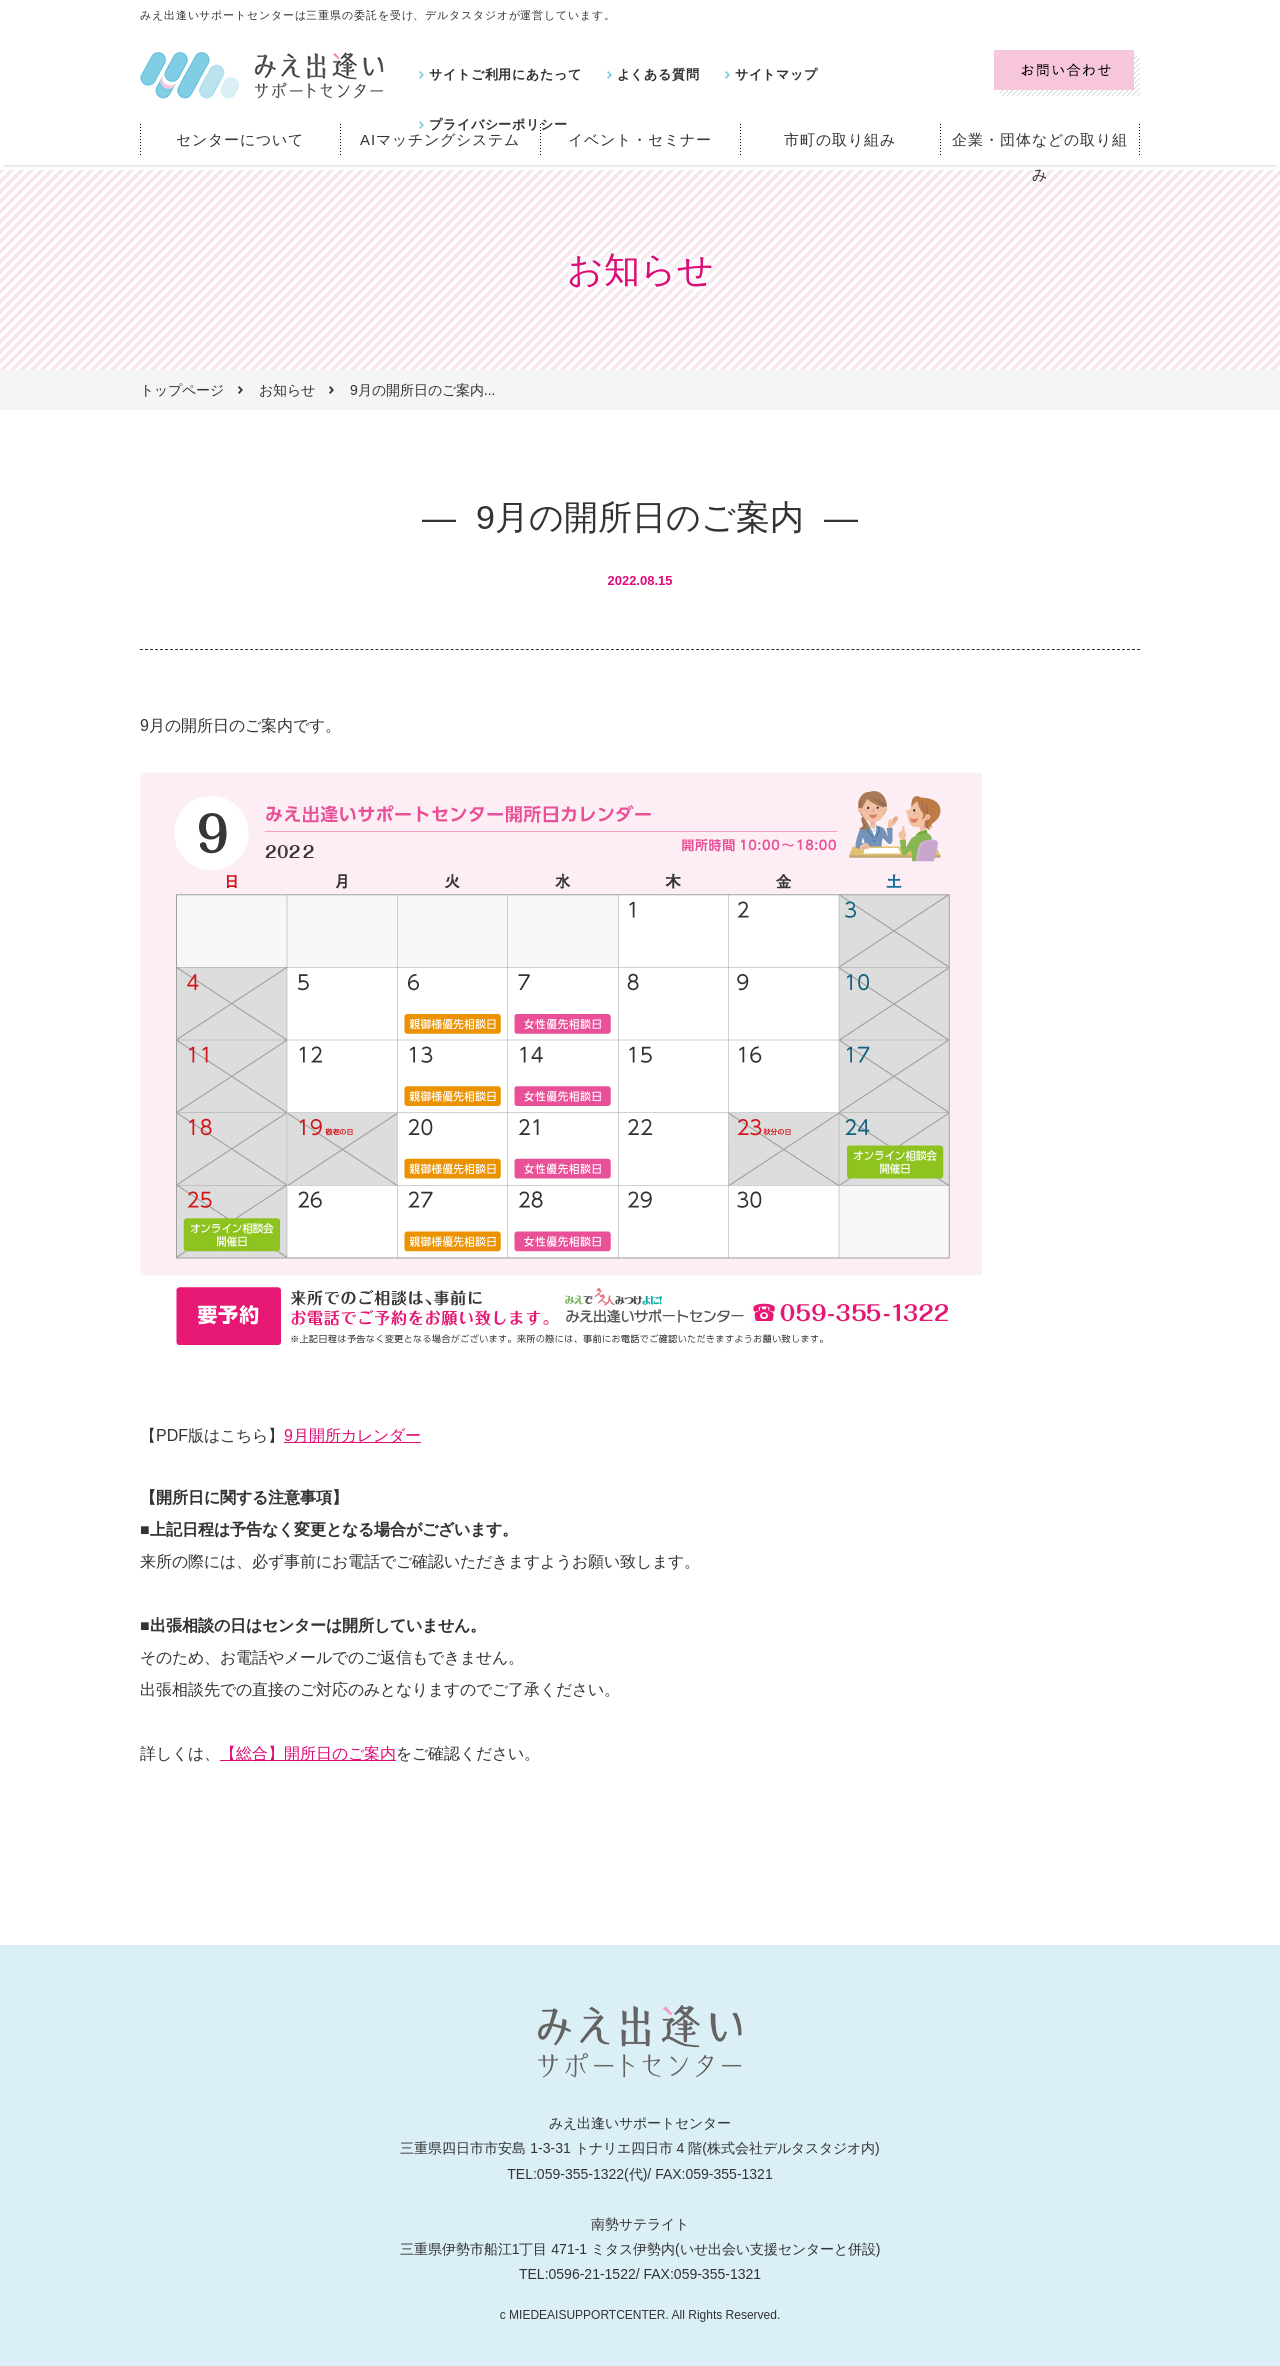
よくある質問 (645, 74)
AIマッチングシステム (439, 139)
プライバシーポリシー (895, 74)
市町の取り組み (840, 139)
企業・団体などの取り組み (1040, 139)
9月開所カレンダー (352, 1435)
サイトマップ (757, 74)
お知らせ (287, 390)
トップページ (182, 390)
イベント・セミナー (640, 139)
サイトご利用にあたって (500, 74)
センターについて (240, 139)
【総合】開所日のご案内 (308, 1753)
